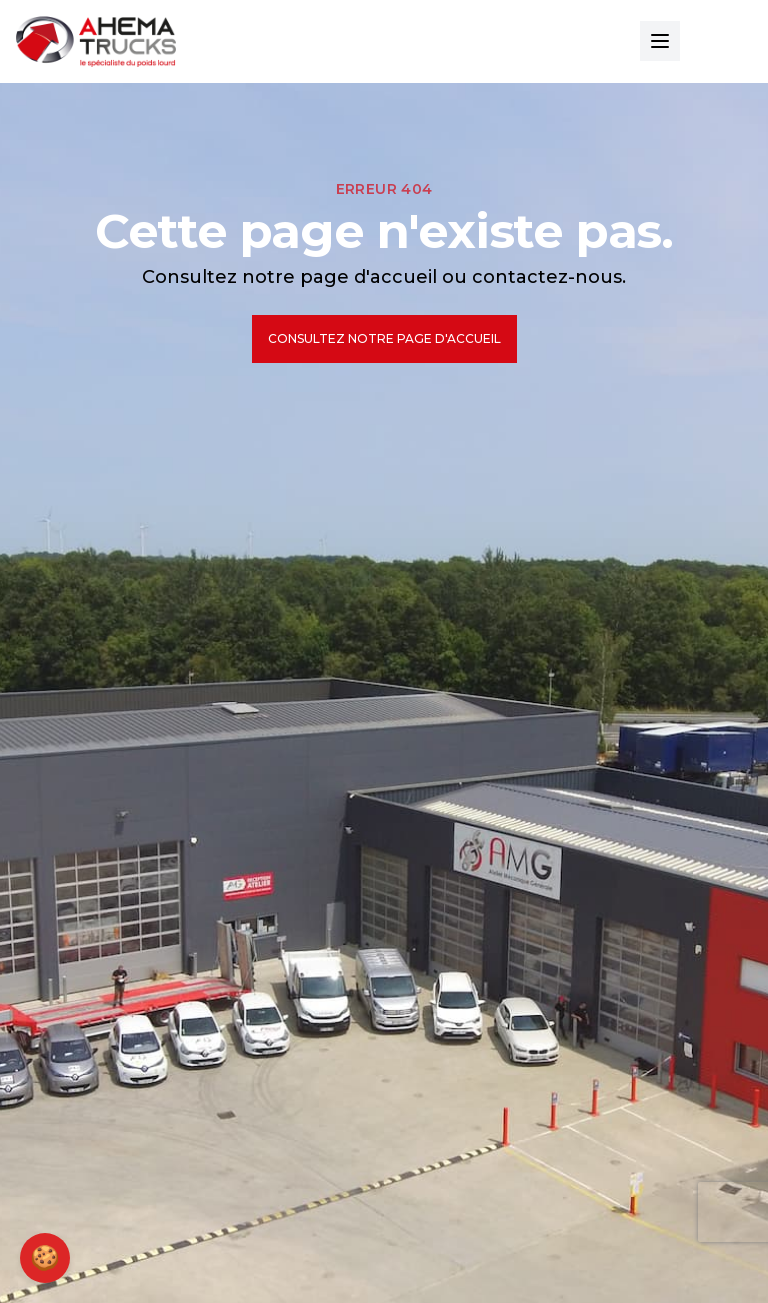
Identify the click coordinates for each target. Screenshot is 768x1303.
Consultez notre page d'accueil (384, 338)
